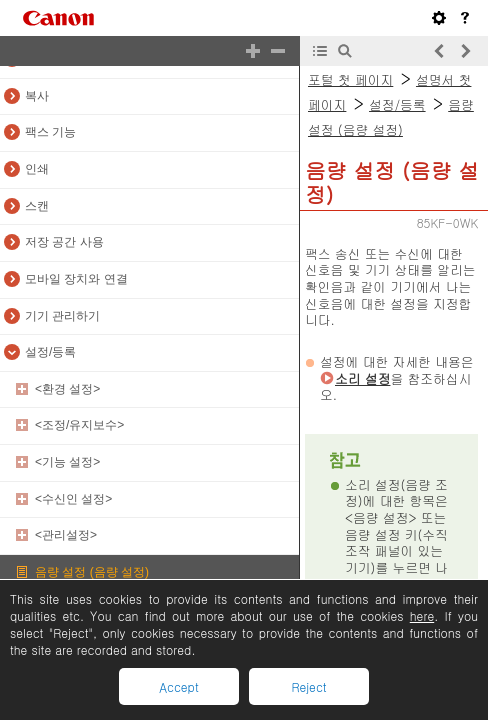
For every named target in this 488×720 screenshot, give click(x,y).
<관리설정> (66, 535)
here (422, 615)
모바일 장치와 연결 (76, 279)
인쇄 (37, 169)
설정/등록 (50, 352)
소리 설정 (362, 378)
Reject (308, 686)
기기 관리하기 (62, 316)
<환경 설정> (67, 389)
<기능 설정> (67, 462)
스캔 (37, 206)
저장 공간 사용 (64, 242)
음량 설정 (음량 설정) (92, 572)
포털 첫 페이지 (350, 79)
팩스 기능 (50, 132)
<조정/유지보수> (79, 425)
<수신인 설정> (73, 499)
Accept (178, 686)
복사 (37, 96)
